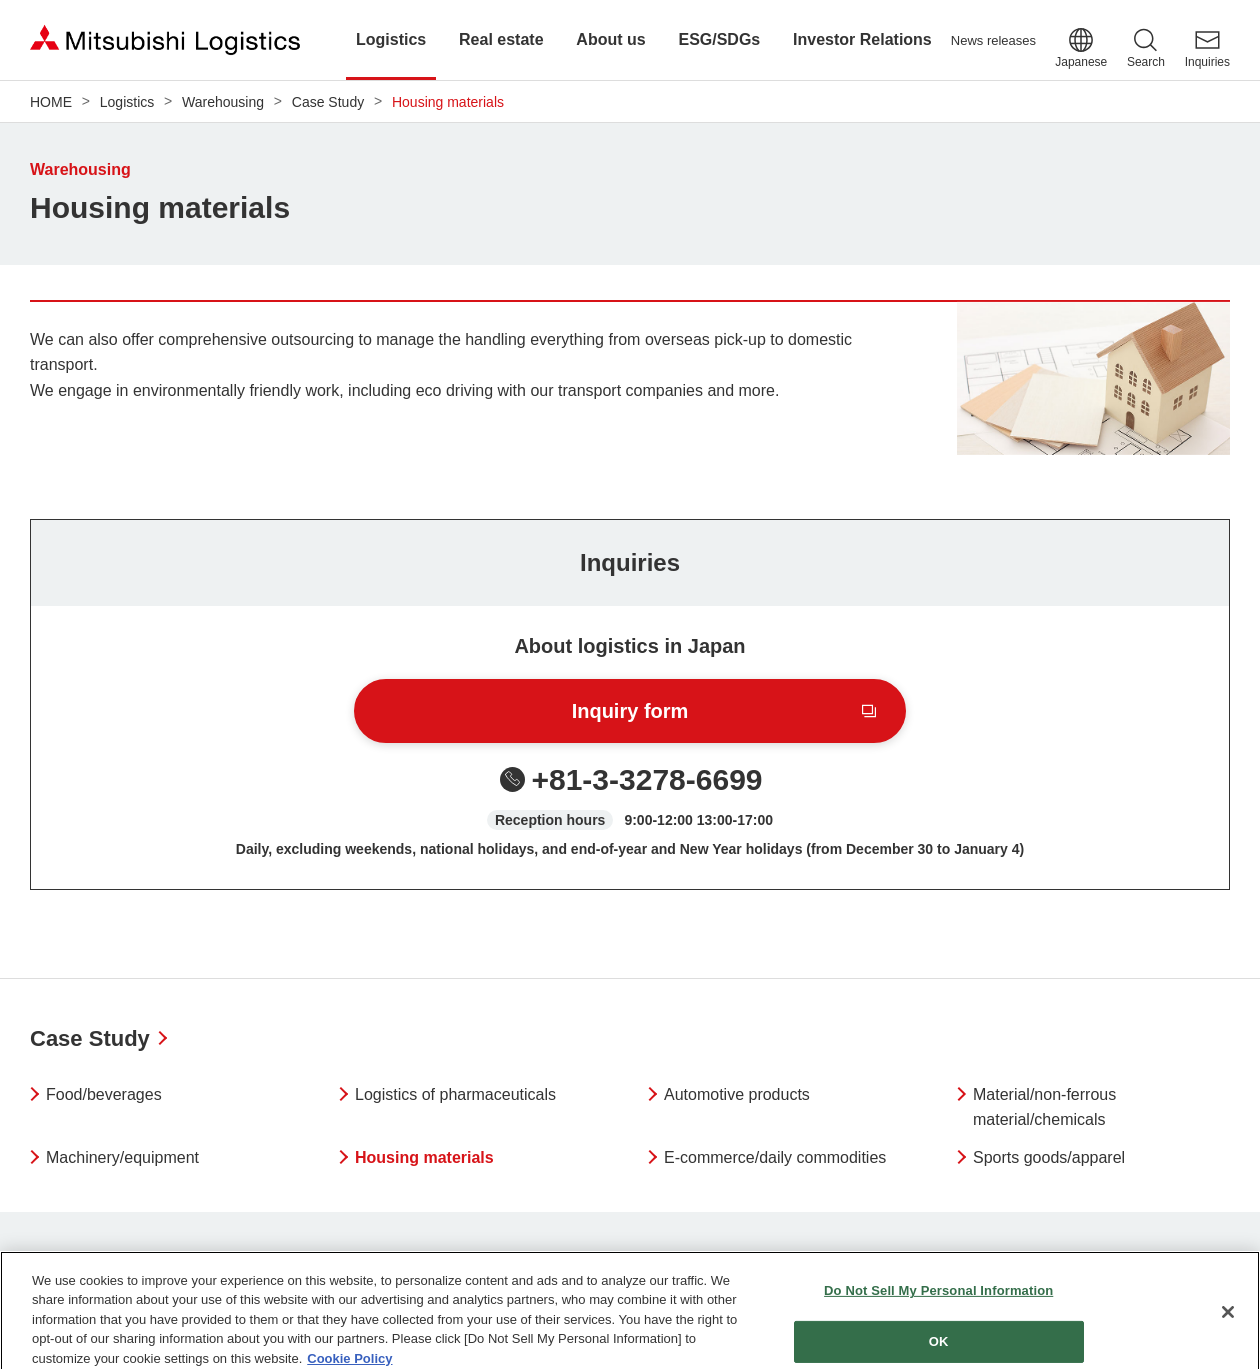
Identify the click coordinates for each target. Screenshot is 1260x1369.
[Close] (1228, 1320)
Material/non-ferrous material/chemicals (1044, 1107)
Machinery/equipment (122, 1157)
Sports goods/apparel (1049, 1157)
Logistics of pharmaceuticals (455, 1094)
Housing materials (424, 1157)
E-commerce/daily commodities (775, 1157)
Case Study (90, 1038)
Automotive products (737, 1094)
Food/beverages (104, 1094)
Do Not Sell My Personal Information (938, 1298)
